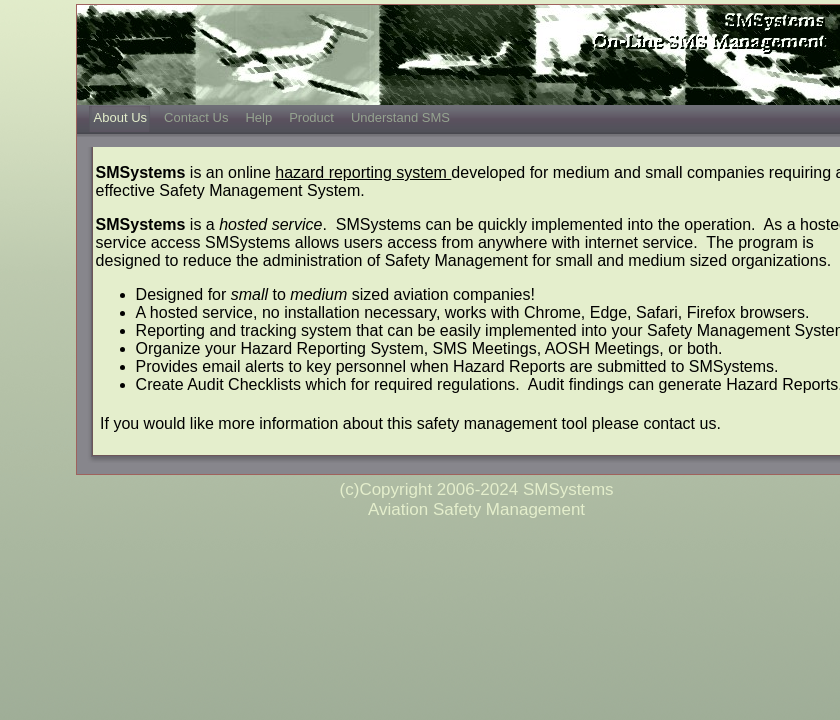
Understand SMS (400, 117)
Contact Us (196, 117)
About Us (120, 117)
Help (258, 117)
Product (311, 117)
